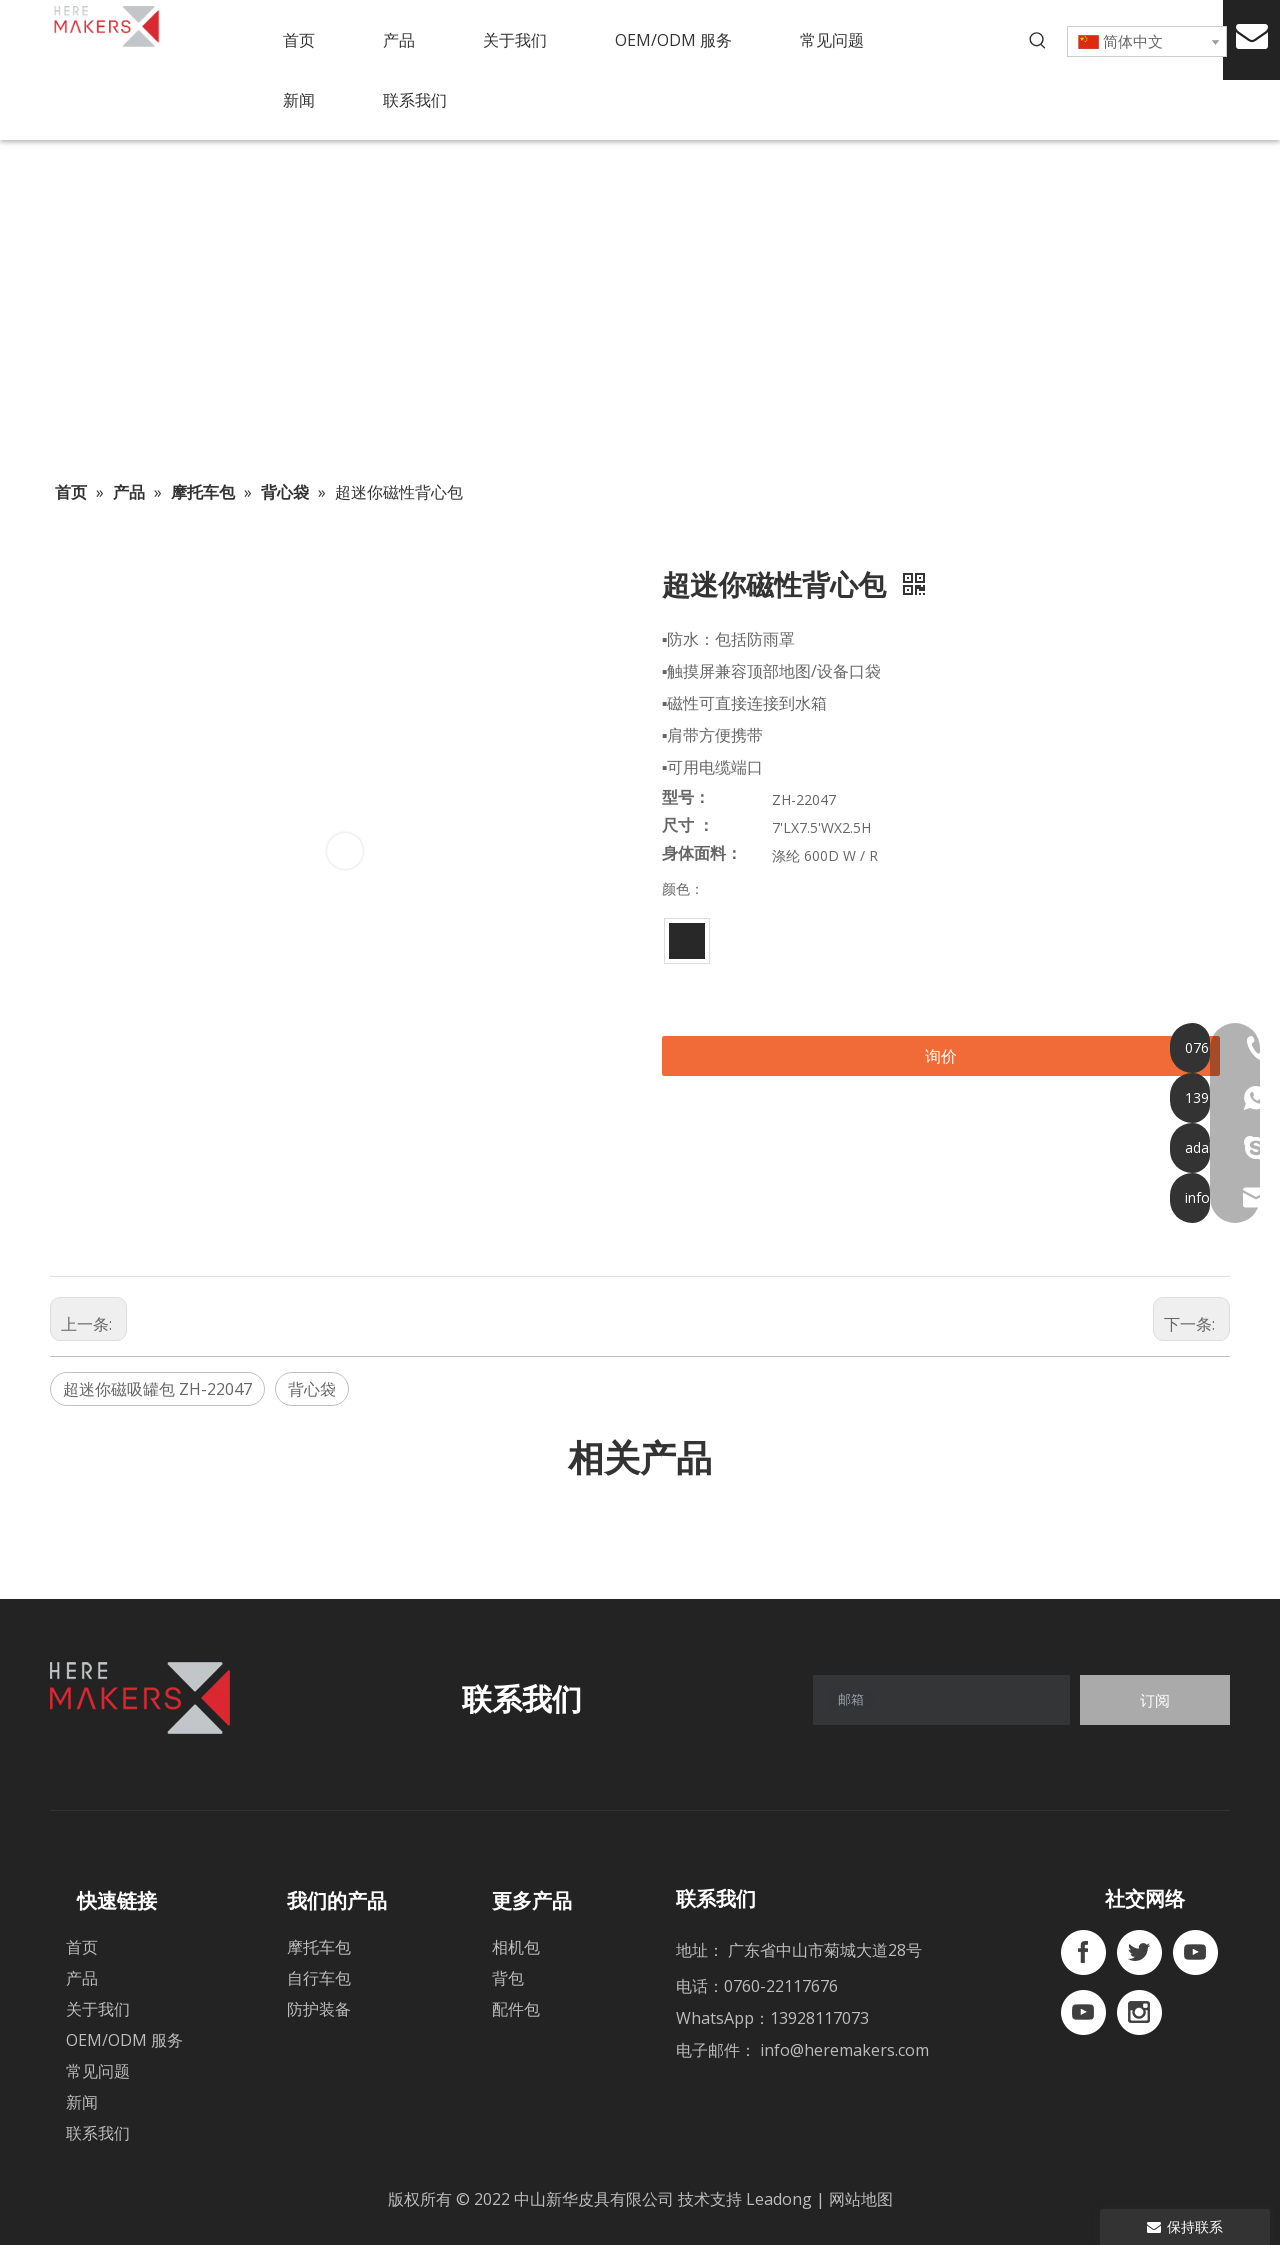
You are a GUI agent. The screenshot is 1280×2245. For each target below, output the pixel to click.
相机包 (516, 1947)
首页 (82, 1947)
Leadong (781, 2199)
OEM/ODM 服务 (124, 2040)
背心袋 (312, 1389)
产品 (82, 1978)
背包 (508, 1978)
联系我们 (98, 2133)
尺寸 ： (688, 826)
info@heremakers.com (844, 2050)
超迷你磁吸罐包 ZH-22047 (157, 1389)
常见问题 (98, 2071)
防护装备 (319, 2009)
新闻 (82, 2102)
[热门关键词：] (1038, 41)
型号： (686, 798)
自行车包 (319, 1978)
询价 (941, 1056)
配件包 (516, 2009)
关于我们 (98, 2009)
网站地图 (861, 2199)
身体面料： (702, 854)
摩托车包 (319, 1947)
